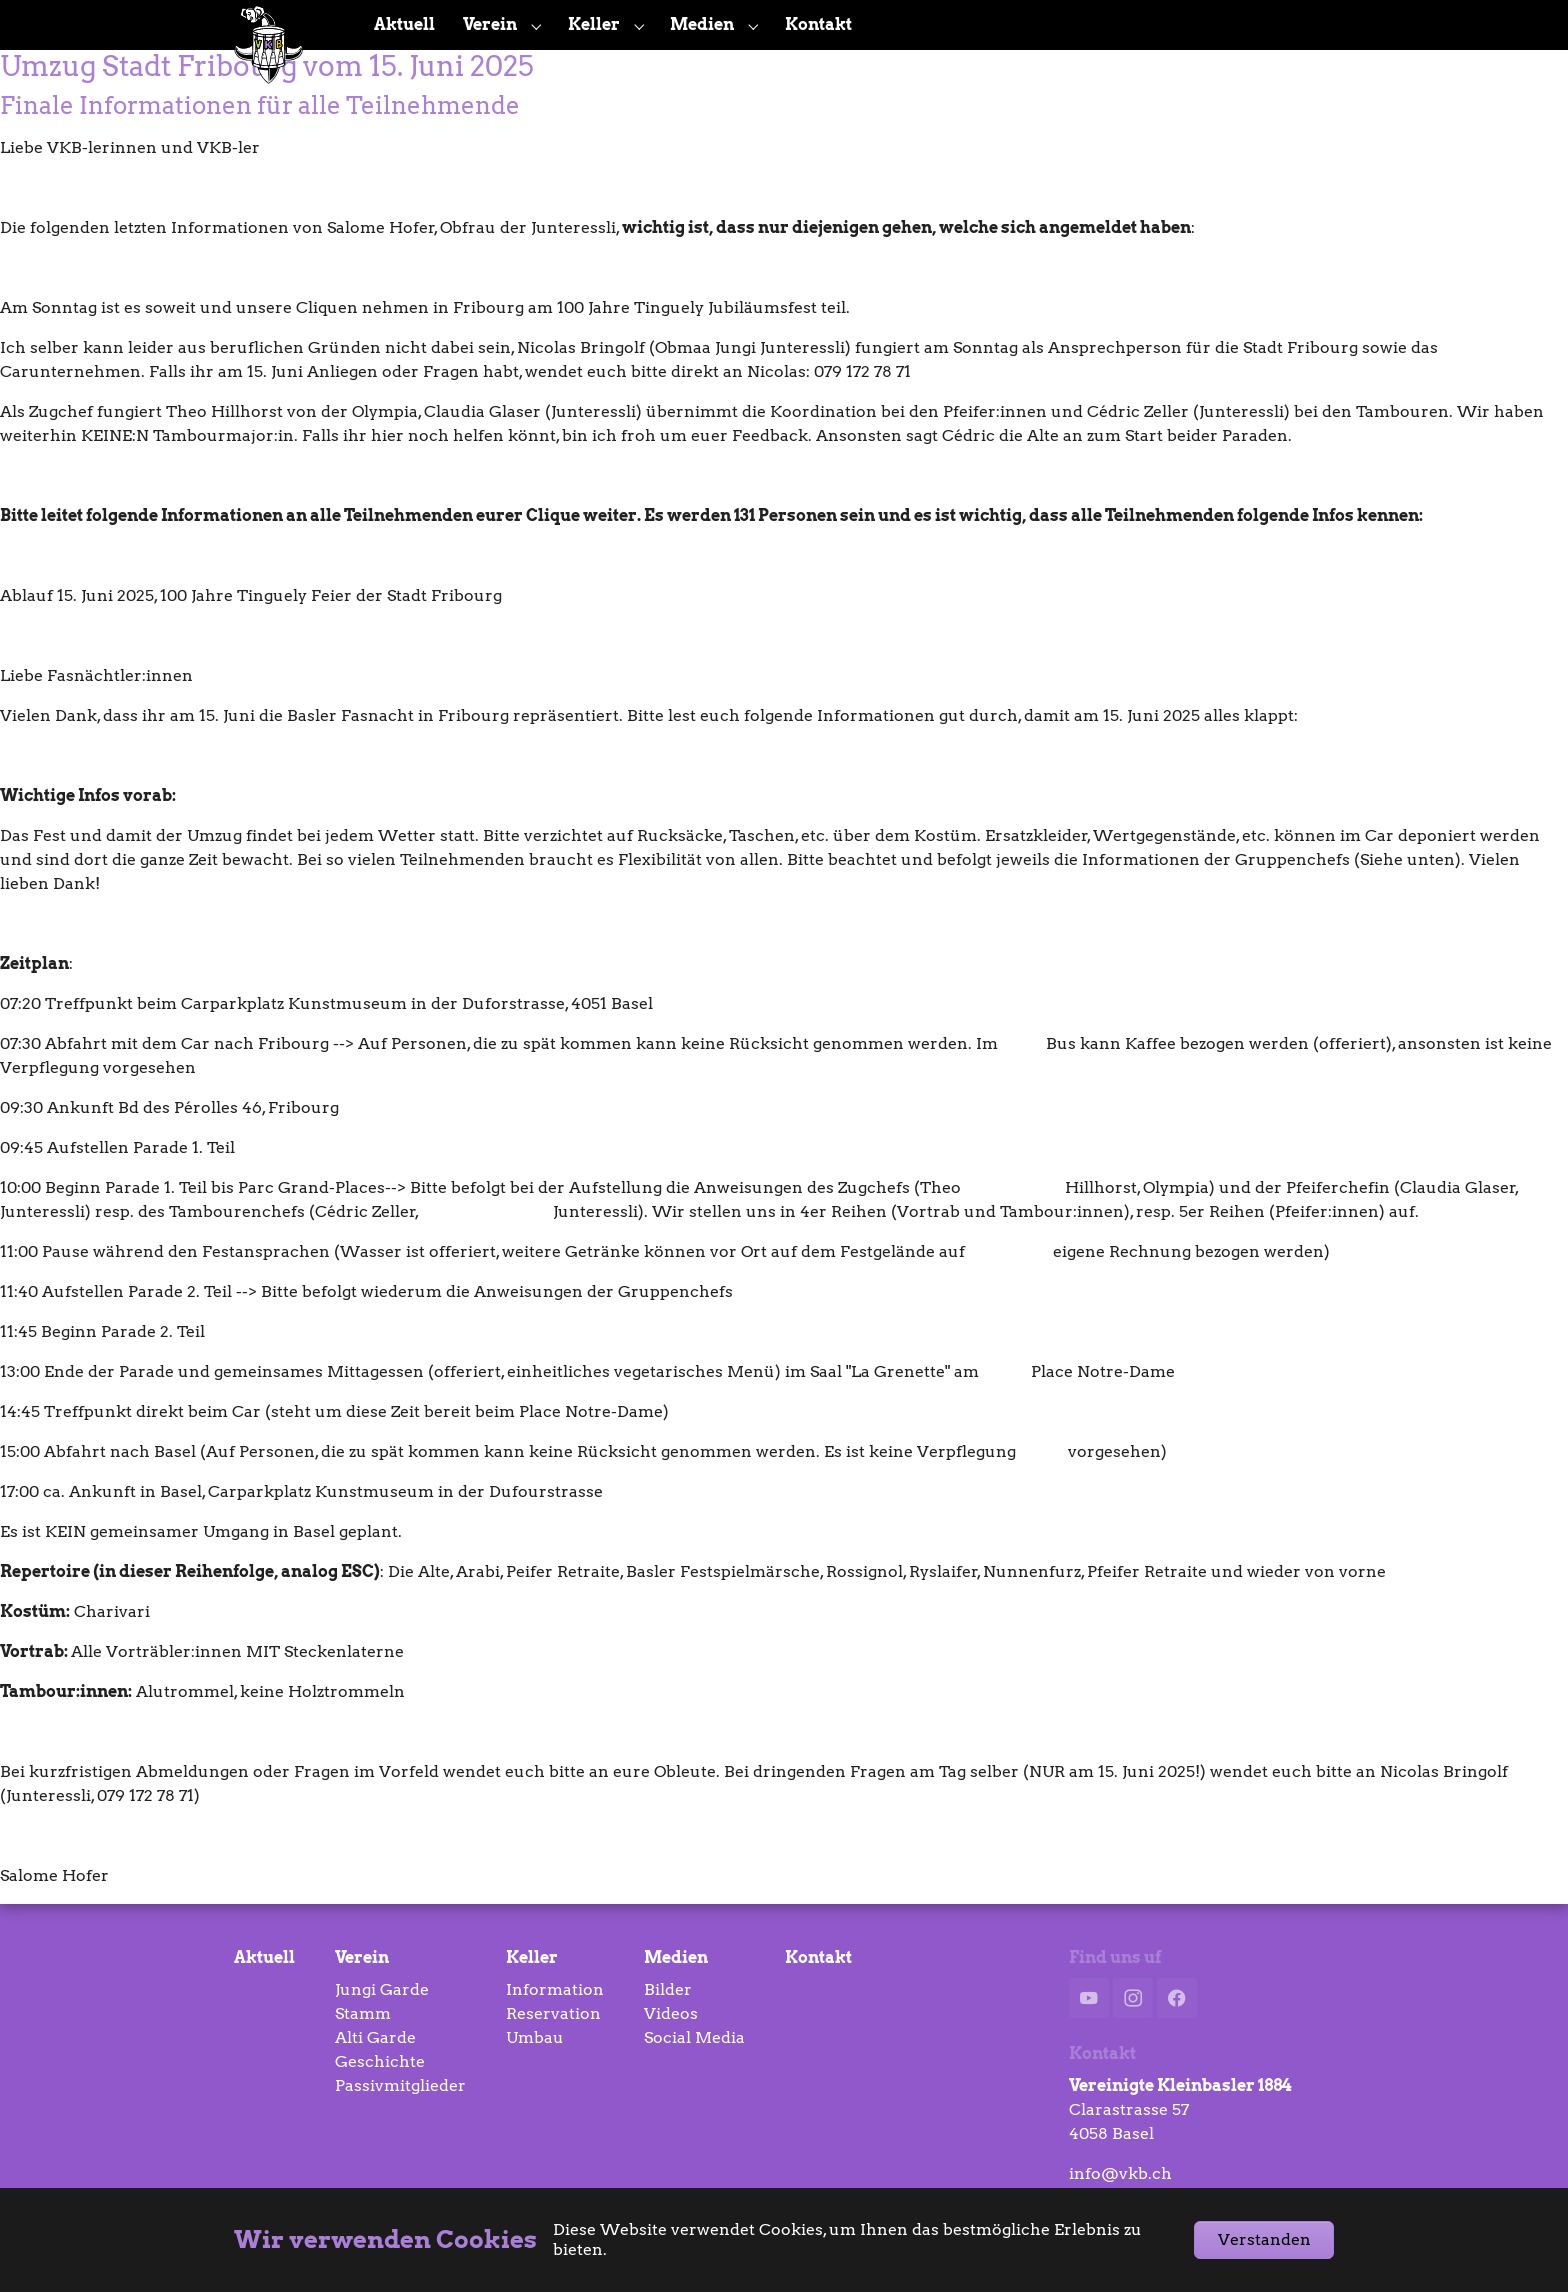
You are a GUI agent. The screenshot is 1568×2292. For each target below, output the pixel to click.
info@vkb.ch (1120, 2173)
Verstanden (1264, 2239)
